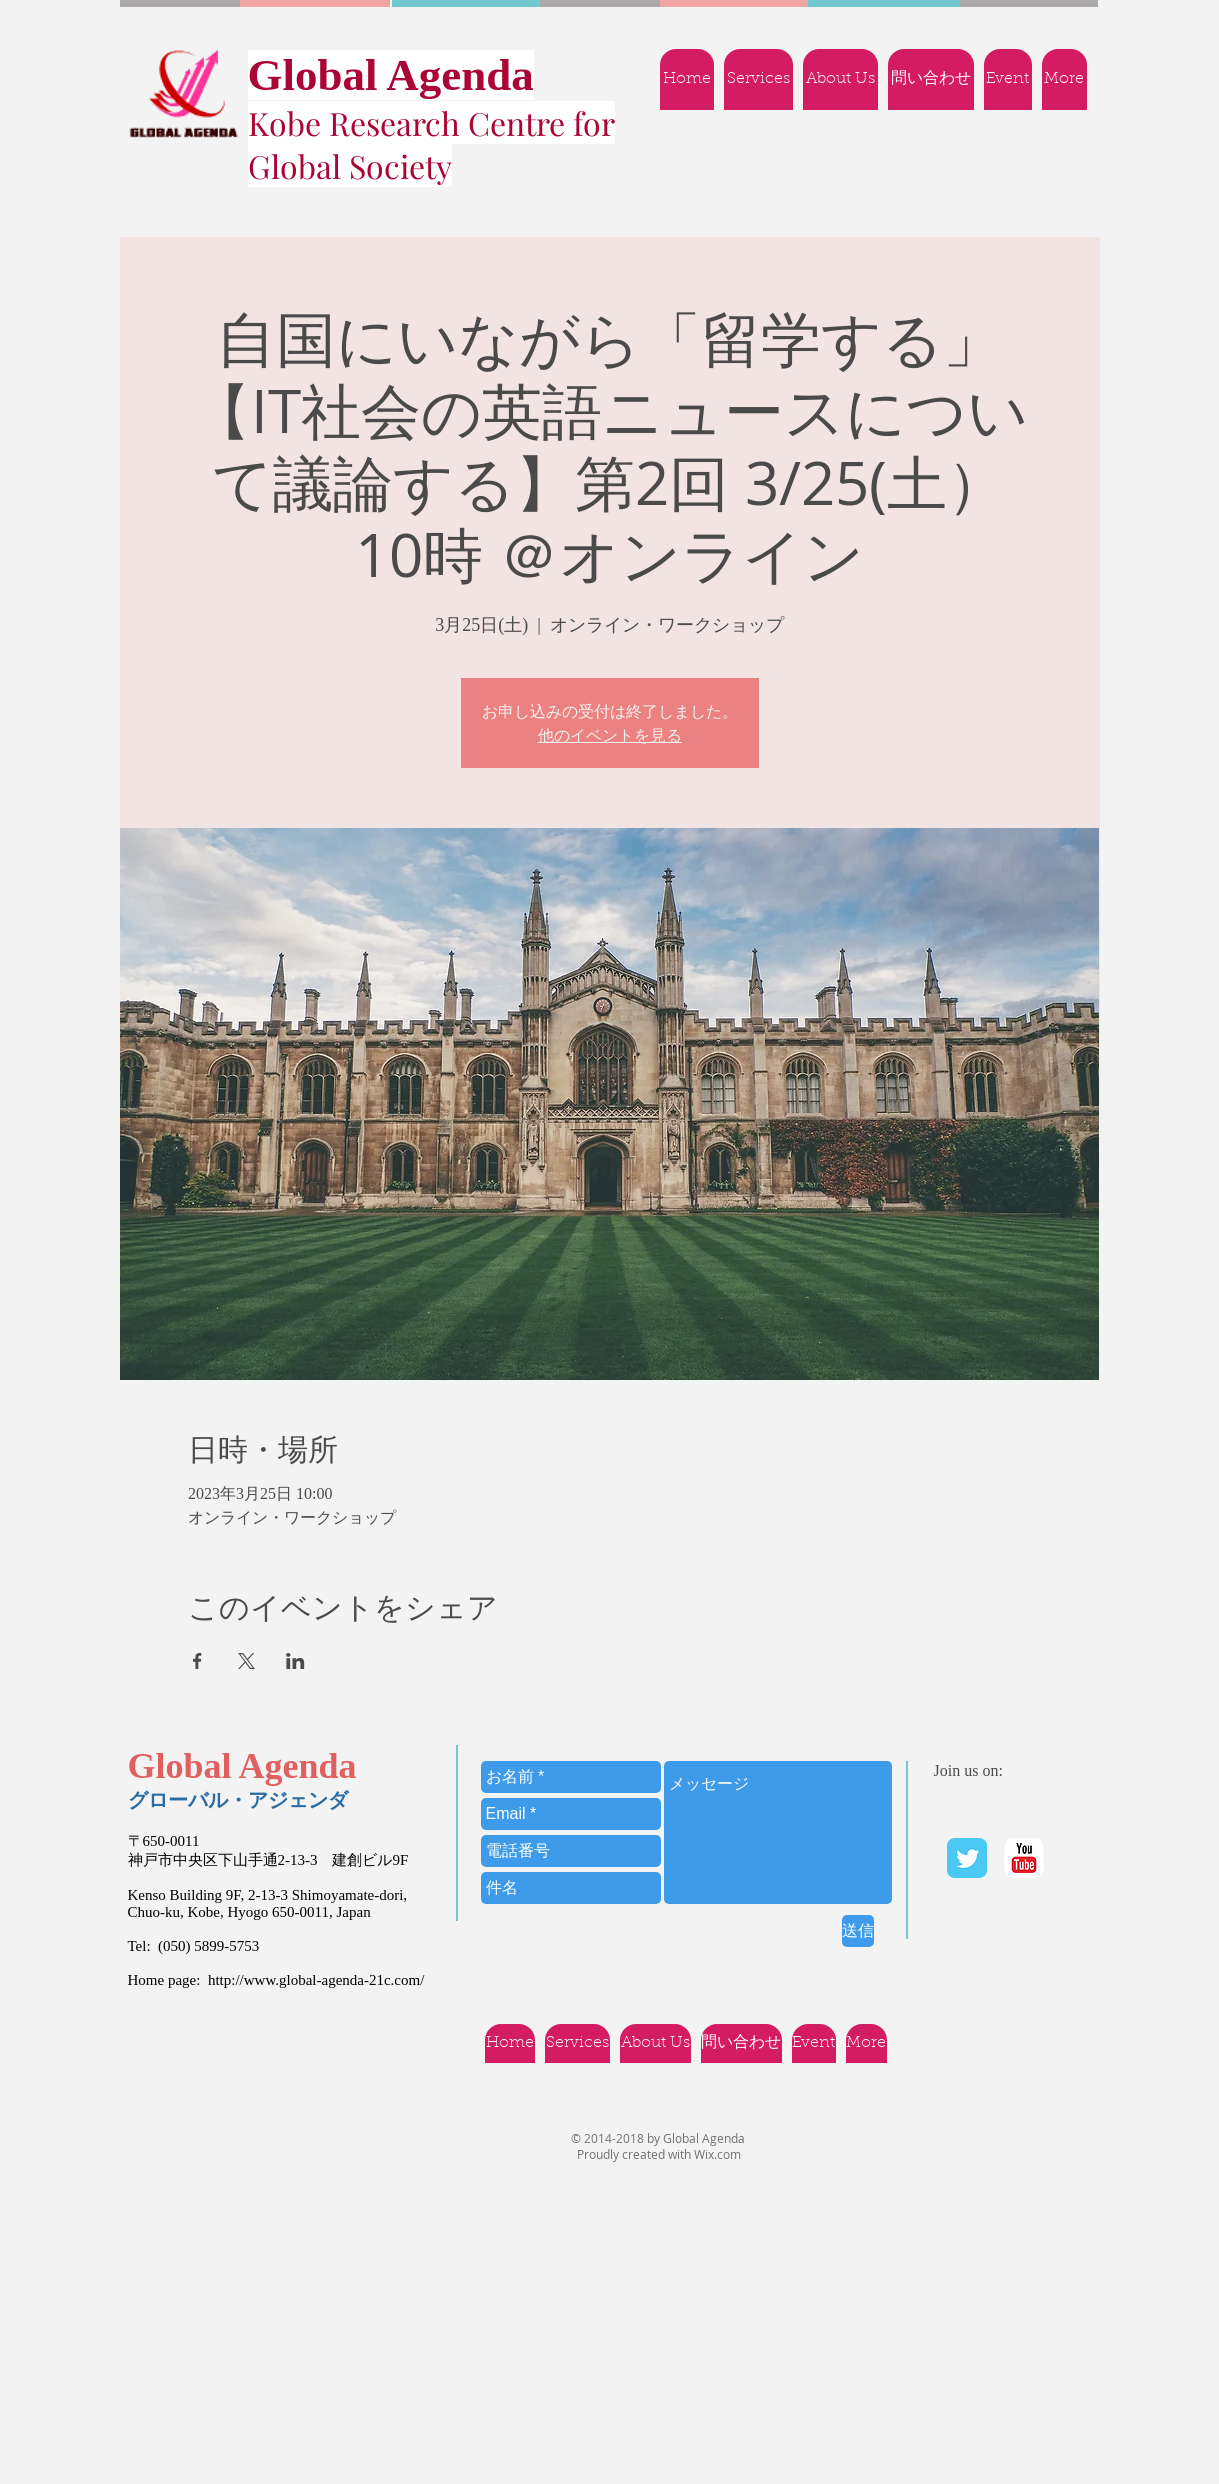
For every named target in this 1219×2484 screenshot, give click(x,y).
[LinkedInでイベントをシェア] (295, 1661)
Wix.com (717, 2154)
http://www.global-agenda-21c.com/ (316, 1980)
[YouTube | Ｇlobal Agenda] (1024, 1858)
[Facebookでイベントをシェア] (197, 1661)
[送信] (858, 1931)
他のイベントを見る (610, 735)
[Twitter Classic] (967, 1858)
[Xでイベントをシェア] (246, 1661)
